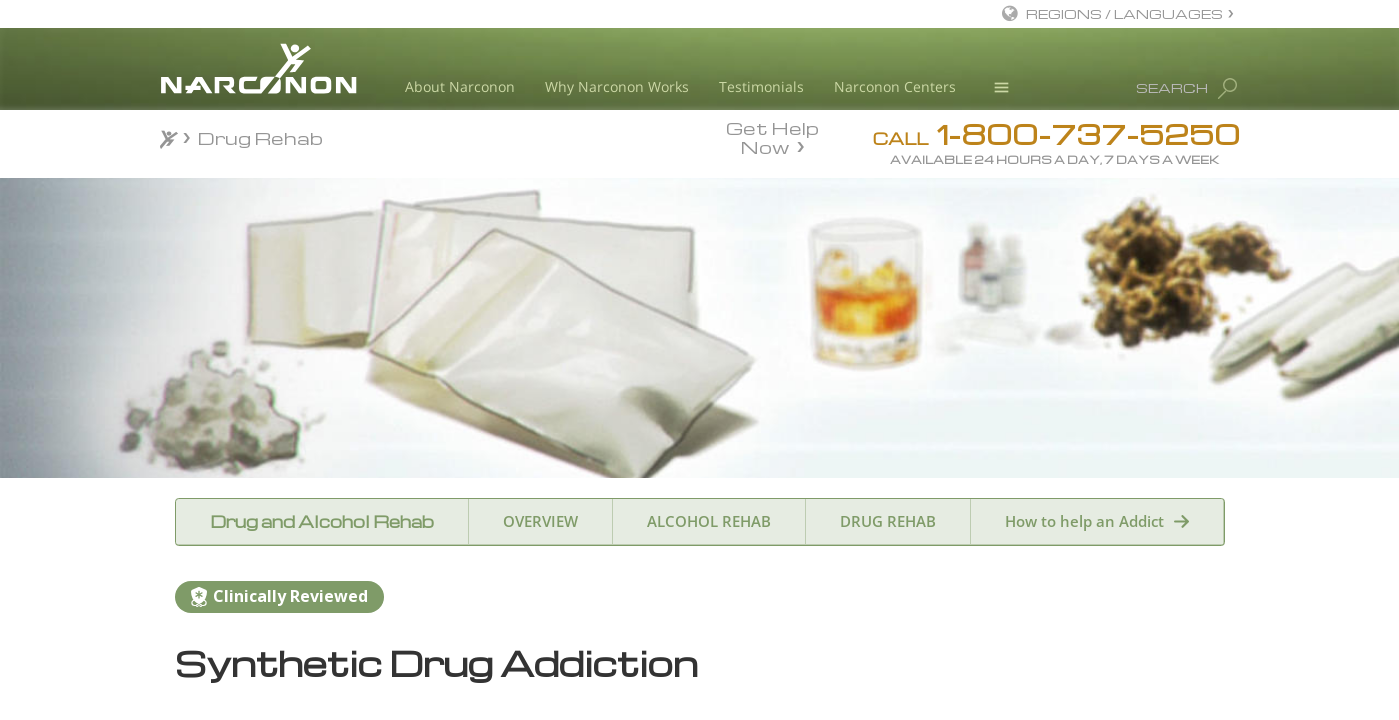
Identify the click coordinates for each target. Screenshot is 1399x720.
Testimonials (761, 86)
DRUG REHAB (888, 521)
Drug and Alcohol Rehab (322, 521)
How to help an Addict (1084, 521)
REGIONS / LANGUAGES (1124, 13)
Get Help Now (772, 136)
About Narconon (460, 86)
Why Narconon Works (617, 86)
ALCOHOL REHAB (709, 521)
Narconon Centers (895, 86)
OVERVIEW (540, 521)
